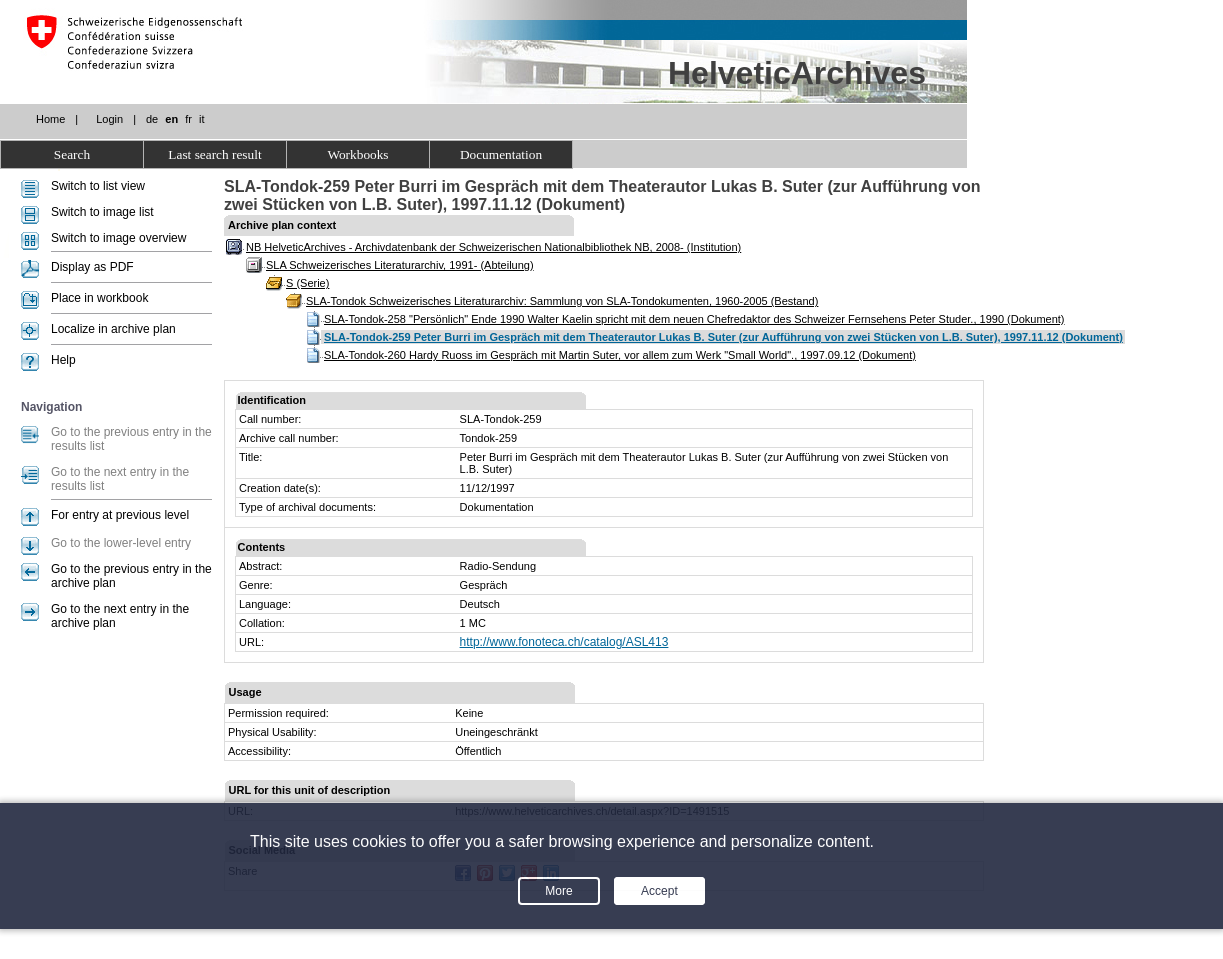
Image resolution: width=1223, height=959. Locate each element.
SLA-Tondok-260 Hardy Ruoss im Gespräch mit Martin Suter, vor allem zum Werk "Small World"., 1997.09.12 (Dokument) (620, 355)
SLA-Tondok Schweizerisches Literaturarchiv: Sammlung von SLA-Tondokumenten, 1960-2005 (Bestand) (562, 301)
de (152, 119)
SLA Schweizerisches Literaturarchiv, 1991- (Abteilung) (400, 265)
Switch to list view (98, 186)
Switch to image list (102, 212)
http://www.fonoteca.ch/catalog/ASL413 (564, 642)
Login (109, 119)
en (171, 119)
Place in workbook (99, 298)
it (202, 119)
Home (50, 119)
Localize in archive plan (113, 329)
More (558, 891)
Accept (659, 891)
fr (188, 119)
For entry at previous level (120, 515)
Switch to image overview (118, 238)
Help (63, 360)
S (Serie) (307, 283)
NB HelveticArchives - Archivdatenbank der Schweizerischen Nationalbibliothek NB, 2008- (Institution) (493, 247)
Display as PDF (92, 267)
